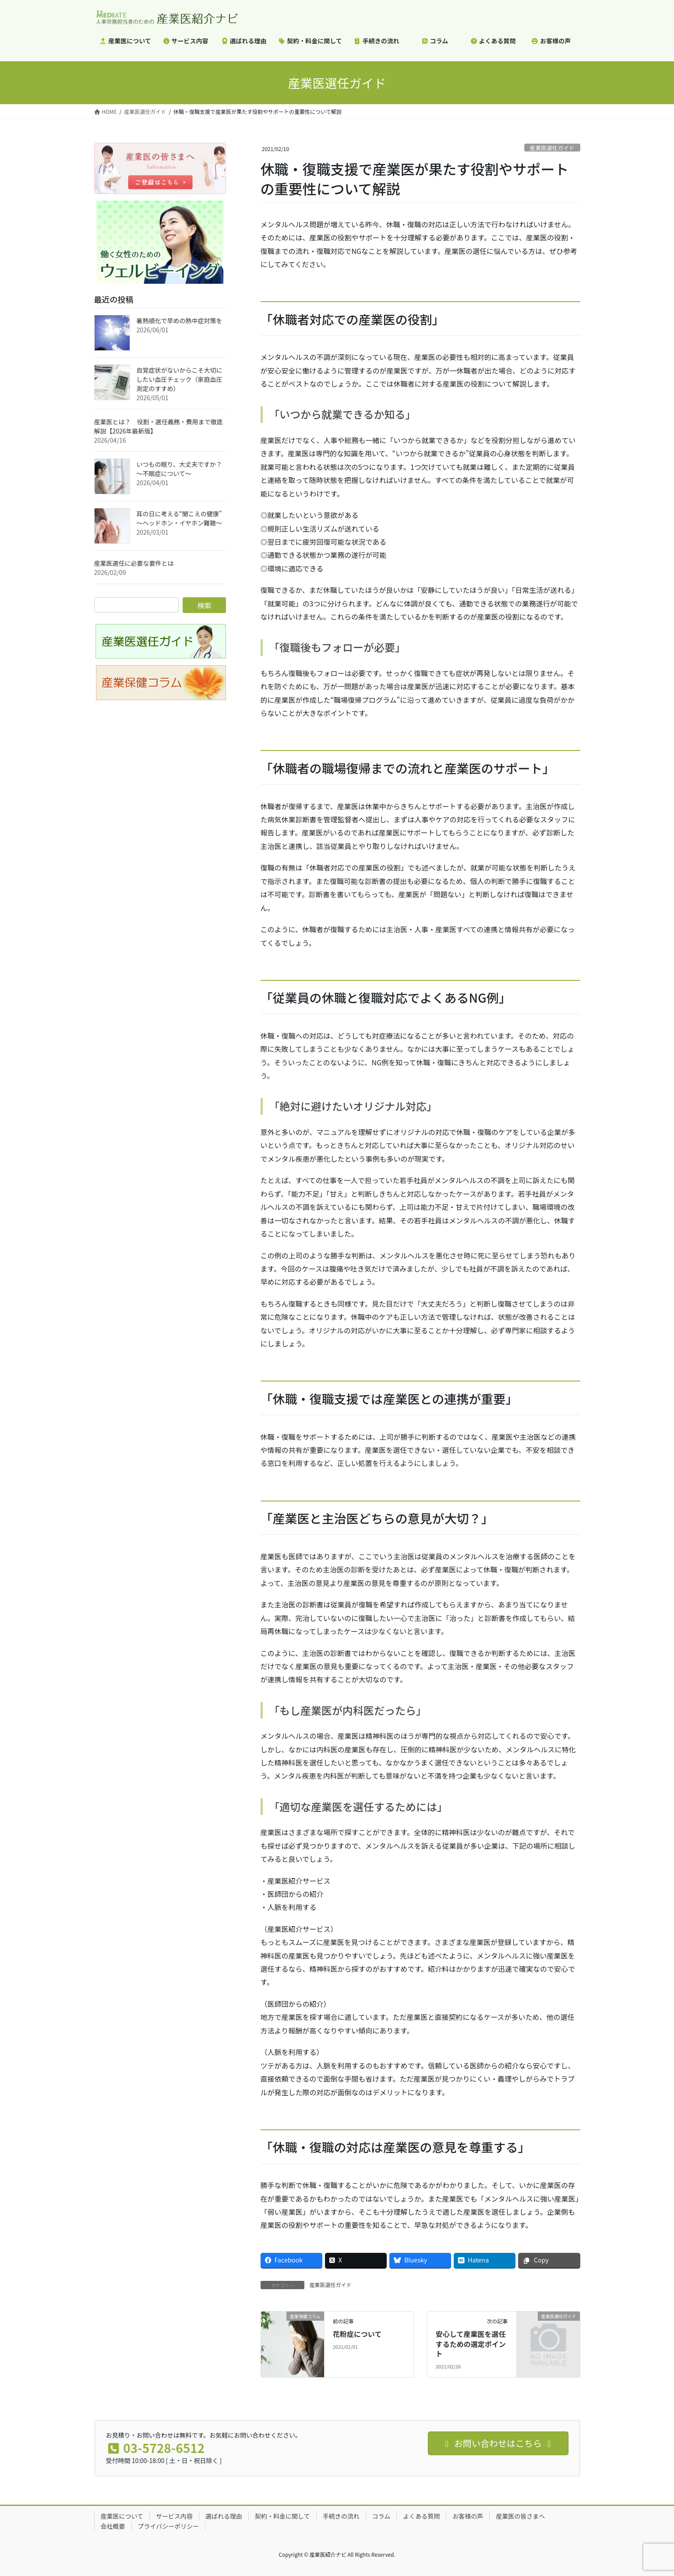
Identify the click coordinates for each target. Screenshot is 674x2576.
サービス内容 (174, 2516)
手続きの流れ (341, 2516)
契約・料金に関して (282, 2516)
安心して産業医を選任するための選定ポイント (471, 2344)
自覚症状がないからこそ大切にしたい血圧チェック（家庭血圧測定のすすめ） (179, 379)
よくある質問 (421, 2516)
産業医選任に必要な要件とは (134, 563)
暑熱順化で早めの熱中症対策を (179, 320)
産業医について (122, 2516)
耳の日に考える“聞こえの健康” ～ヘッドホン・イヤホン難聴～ (179, 518)
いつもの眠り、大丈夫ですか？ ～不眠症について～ (179, 469)
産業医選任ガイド (551, 148)
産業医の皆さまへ (520, 2516)
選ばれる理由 (223, 2516)
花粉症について (357, 2334)
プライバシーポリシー (168, 2526)
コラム (381, 2516)
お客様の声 (467, 2516)
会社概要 (113, 2526)
